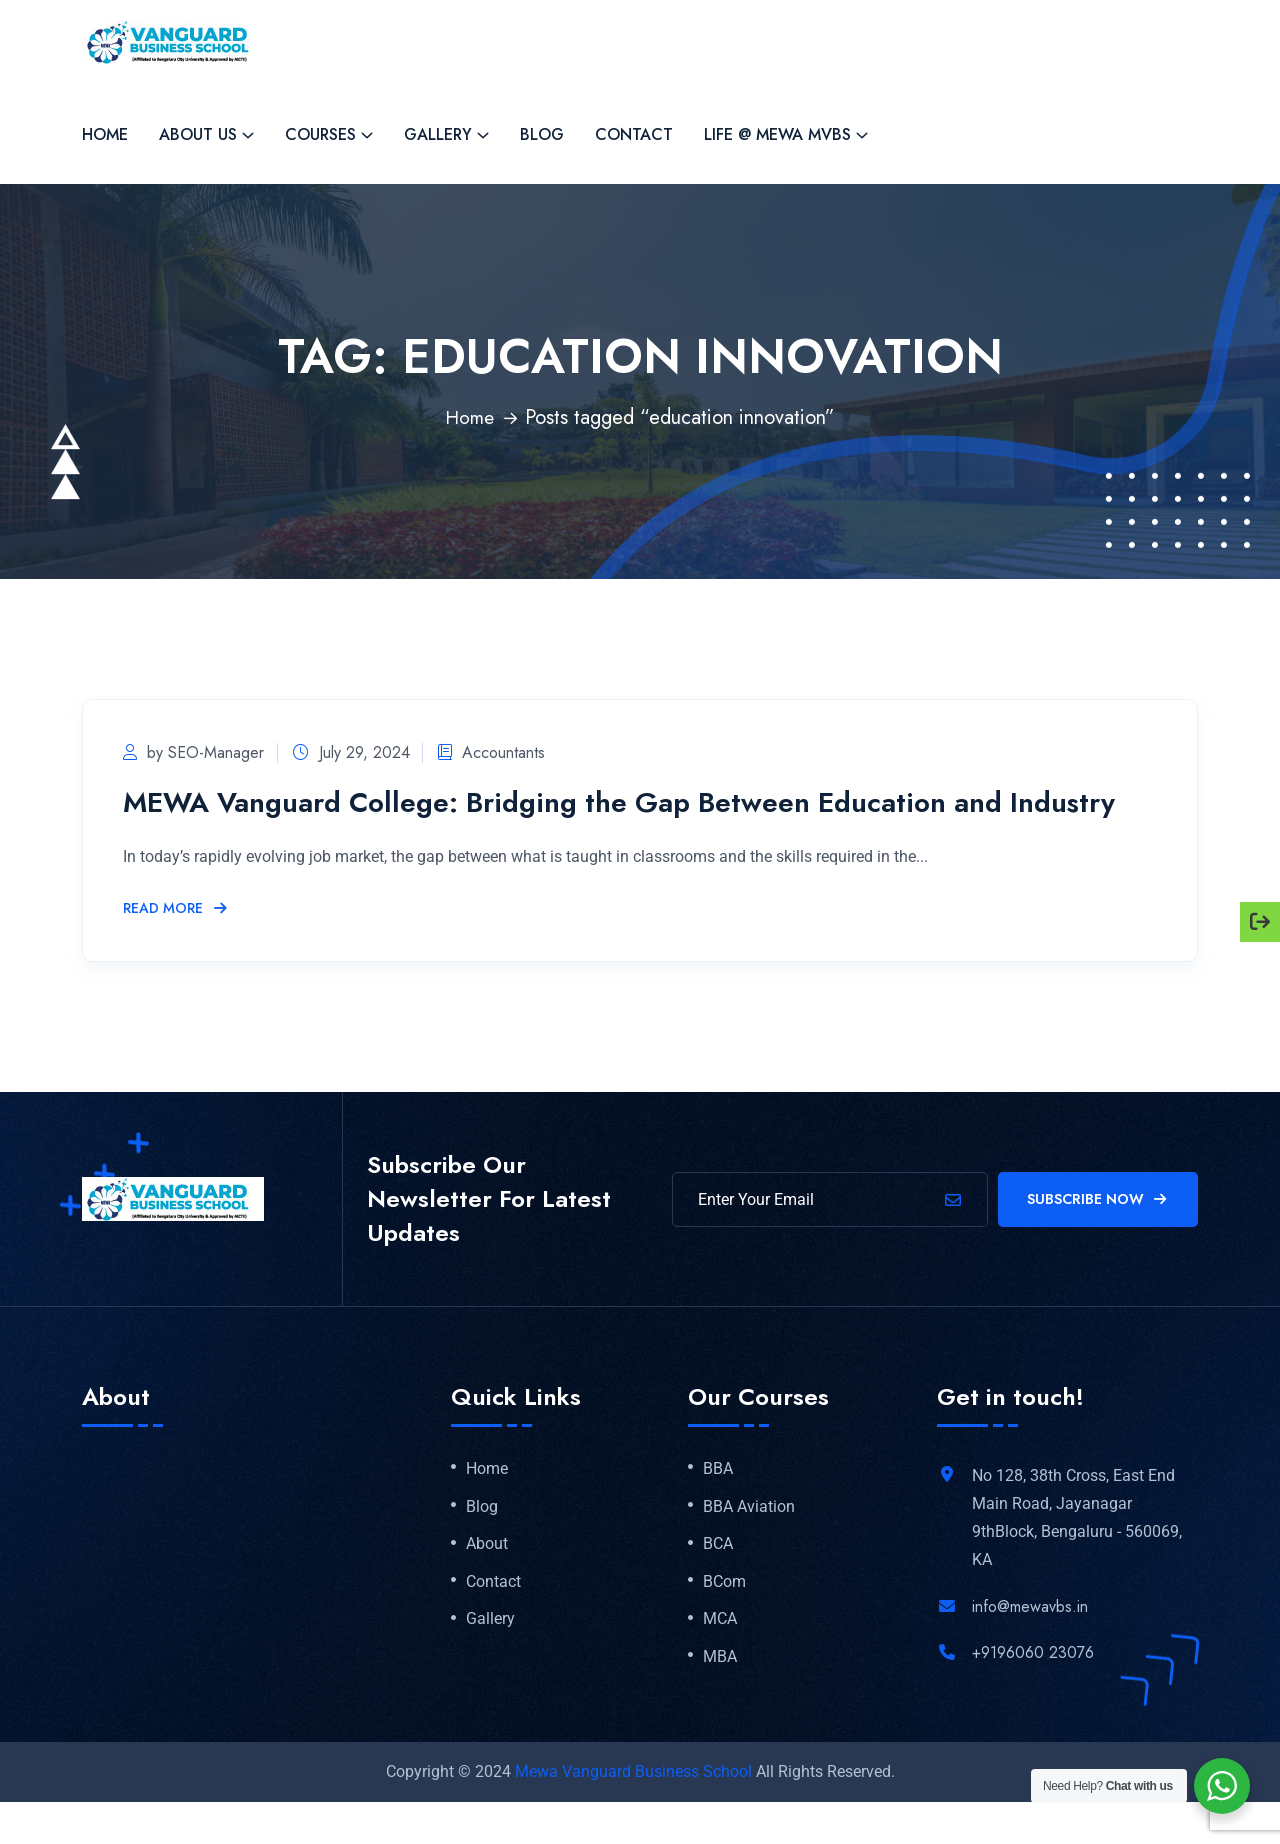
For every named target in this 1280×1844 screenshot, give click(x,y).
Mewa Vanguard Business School (633, 1813)
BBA (718, 1505)
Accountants (504, 752)
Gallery (438, 134)
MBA (720, 1699)
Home (105, 134)
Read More (176, 945)
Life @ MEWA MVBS (777, 134)
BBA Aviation (749, 1544)
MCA (720, 1660)
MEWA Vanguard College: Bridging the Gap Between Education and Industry (591, 819)
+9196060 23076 (1033, 1688)
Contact (634, 134)
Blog (542, 134)
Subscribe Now (1098, 1235)
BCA (718, 1582)
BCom (724, 1621)
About (487, 1582)
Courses (320, 134)
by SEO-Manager (193, 752)
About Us (198, 134)
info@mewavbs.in (1030, 1642)
